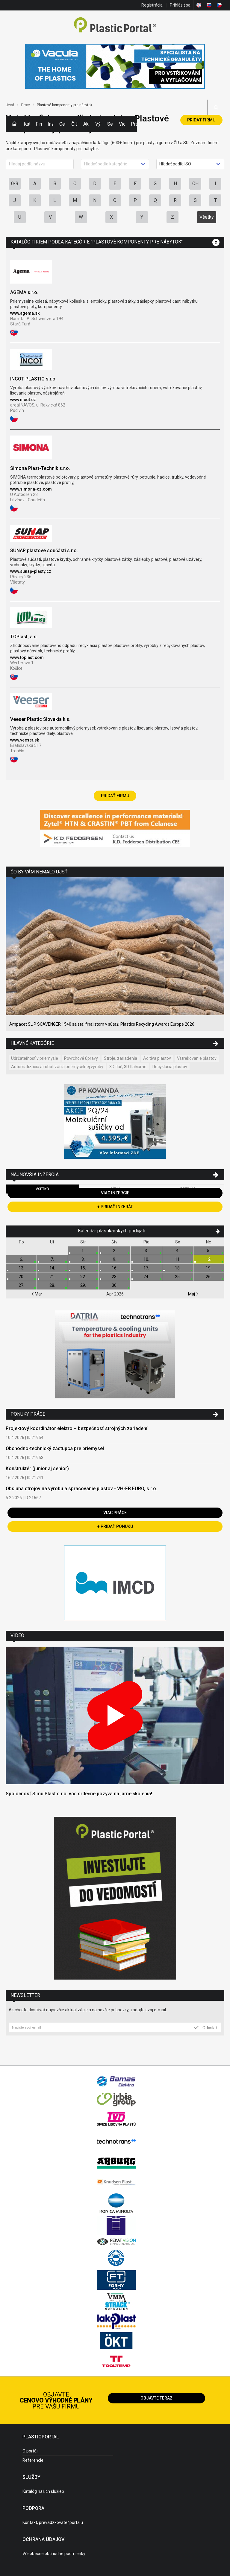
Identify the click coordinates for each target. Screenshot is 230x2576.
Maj (193, 1294)
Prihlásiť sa (180, 5)
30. (114, 1285)
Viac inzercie (115, 1192)
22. (83, 1276)
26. (208, 1276)
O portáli (30, 2451)
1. (83, 1250)
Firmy (39, 124)
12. (208, 1259)
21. (52, 1276)
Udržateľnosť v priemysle (34, 1058)
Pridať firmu (201, 120)
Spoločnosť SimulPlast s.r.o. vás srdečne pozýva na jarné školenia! (79, 1793)
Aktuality (86, 124)
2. (114, 1250)
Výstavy (98, 124)
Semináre (110, 124)
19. (208, 1268)
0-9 (14, 183)
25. (178, 1276)
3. (146, 1250)
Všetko (42, 1189)
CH (195, 183)
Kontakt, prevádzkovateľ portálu (52, 2522)
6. (21, 1259)
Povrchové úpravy (81, 1058)
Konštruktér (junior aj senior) (37, 1468)
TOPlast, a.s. (24, 637)
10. (146, 1259)
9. (114, 1259)
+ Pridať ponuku (115, 1526)
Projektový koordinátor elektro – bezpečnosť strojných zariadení (76, 1428)
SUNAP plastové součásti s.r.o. (44, 550)
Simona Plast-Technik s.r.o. (40, 468)
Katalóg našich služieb (43, 2491)
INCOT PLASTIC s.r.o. (33, 379)
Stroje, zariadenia (120, 1058)
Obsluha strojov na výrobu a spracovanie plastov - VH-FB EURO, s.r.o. (81, 1488)
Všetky (206, 217)
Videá (122, 124)
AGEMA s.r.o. (24, 292)
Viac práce (115, 1512)
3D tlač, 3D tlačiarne (127, 1066)
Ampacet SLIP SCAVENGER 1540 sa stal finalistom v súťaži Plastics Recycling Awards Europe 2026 (101, 1024)
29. (83, 1285)
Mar (36, 1294)
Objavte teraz (156, 2398)
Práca (134, 124)
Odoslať (205, 2027)
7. (52, 1259)
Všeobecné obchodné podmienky (53, 2553)
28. (52, 1285)
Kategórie (27, 124)
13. (21, 1268)
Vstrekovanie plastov (197, 1058)
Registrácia (152, 5)
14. (52, 1268)
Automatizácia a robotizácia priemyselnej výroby (57, 1066)
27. (21, 1285)
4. (177, 1250)
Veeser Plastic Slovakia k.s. (40, 719)
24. (146, 1276)
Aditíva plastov (157, 1058)
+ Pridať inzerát (115, 1206)
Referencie (32, 2460)
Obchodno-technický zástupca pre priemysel (55, 1448)
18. (178, 1268)
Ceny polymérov (62, 124)
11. (178, 1259)
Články (74, 124)
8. (83, 1259)
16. (114, 1268)
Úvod (10, 105)
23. (114, 1276)
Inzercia (51, 124)
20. (21, 1276)
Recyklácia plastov (169, 1066)
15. (83, 1268)
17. (146, 1268)
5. (208, 1250)
